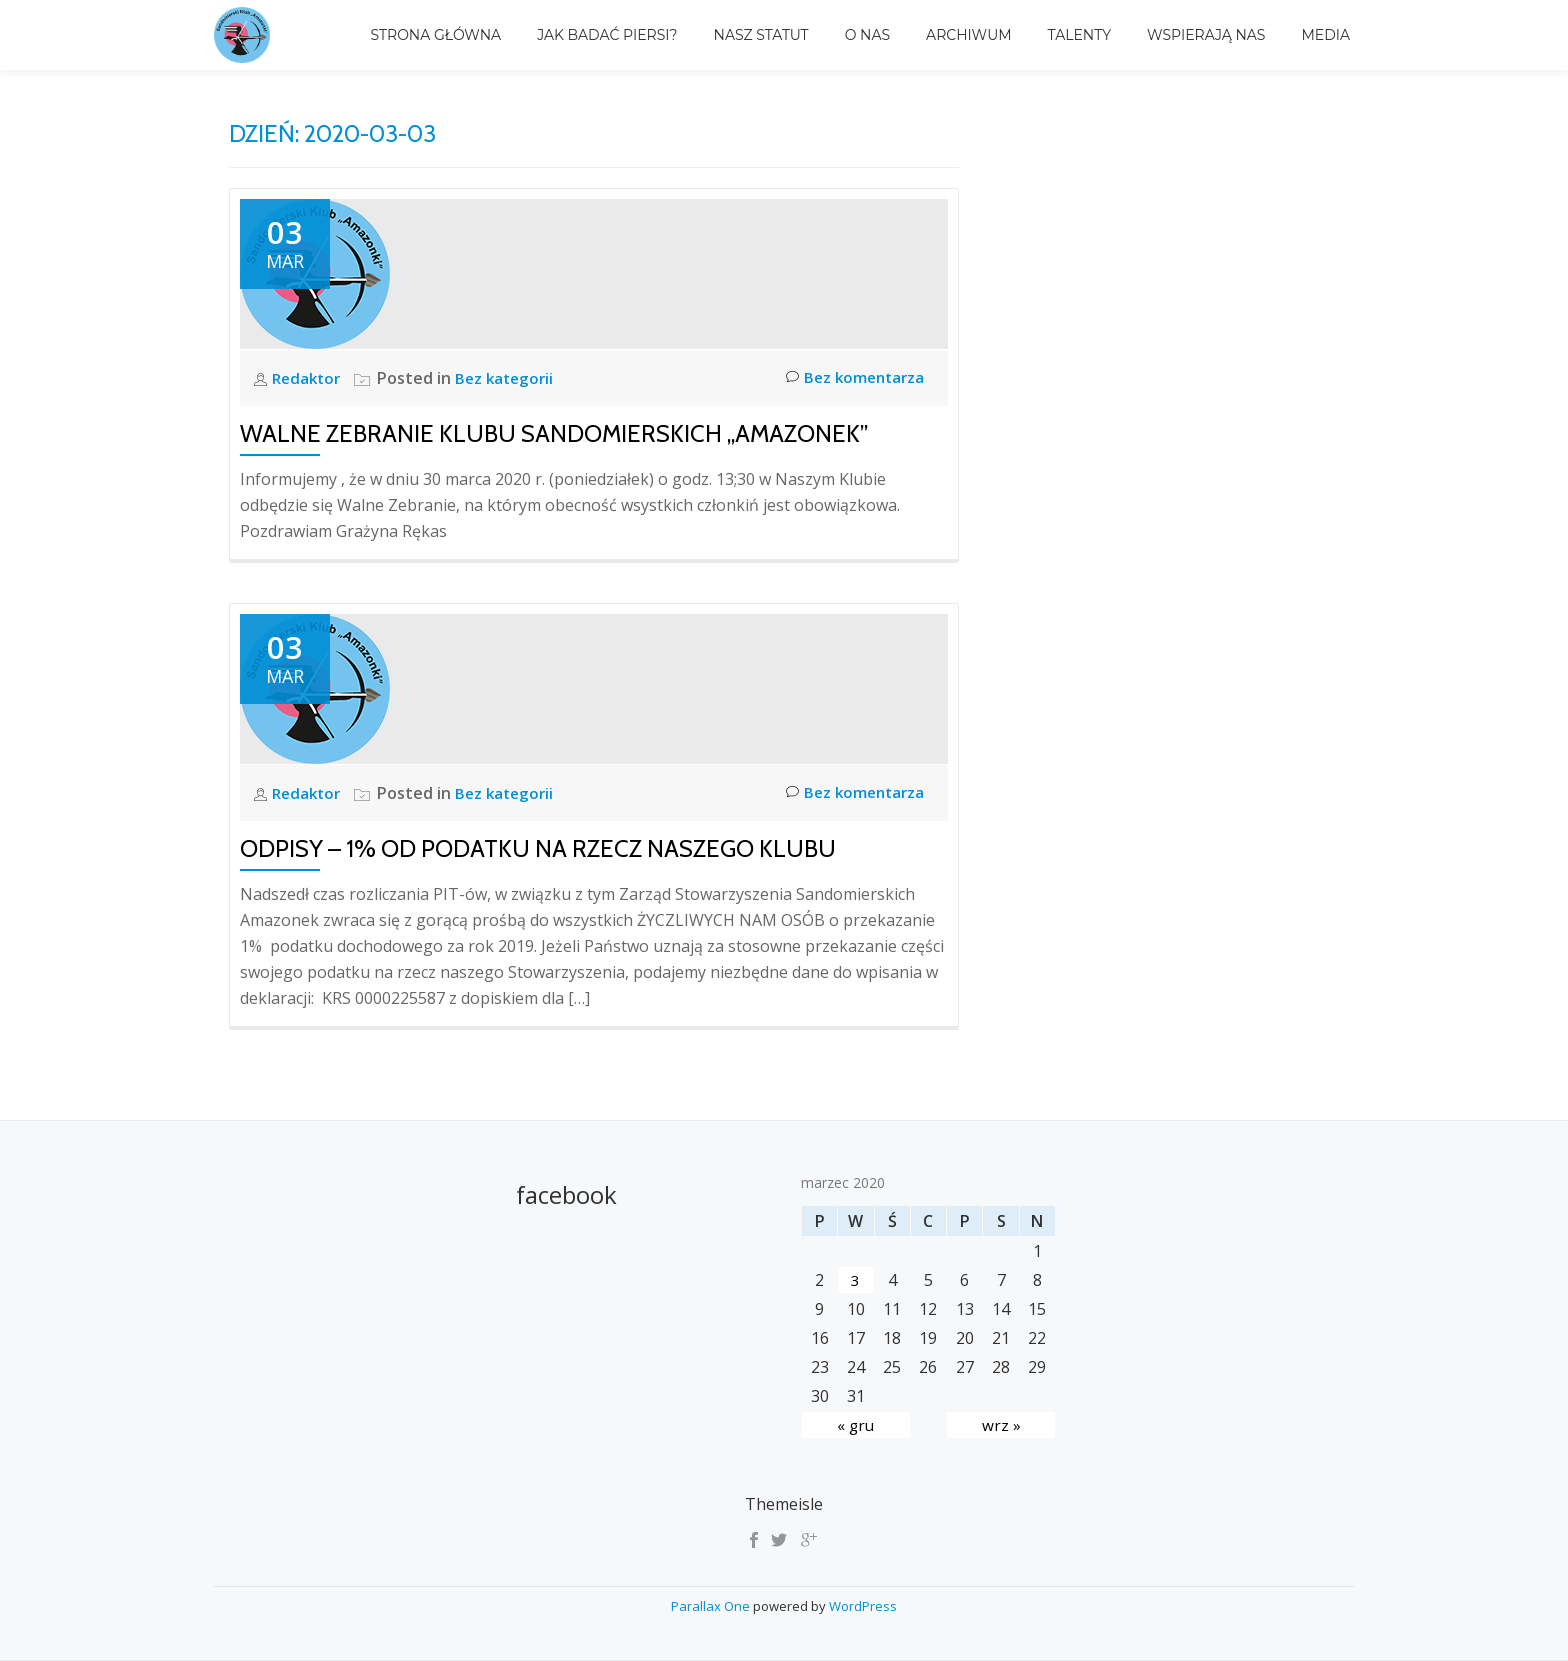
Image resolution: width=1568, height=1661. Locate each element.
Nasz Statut (761, 35)
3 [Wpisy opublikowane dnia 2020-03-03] (855, 1280)
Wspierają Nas (1206, 35)
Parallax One (712, 1606)
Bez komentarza (851, 378)
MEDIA (1325, 35)
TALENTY (1079, 35)
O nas (867, 35)
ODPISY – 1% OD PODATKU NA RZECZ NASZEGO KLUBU (538, 848)
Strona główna (436, 35)
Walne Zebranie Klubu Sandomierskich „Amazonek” (554, 433)
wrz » (1001, 1425)
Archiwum (969, 35)
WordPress (863, 1606)
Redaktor (310, 378)
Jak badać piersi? (607, 35)
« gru (855, 1425)
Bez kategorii (511, 378)
